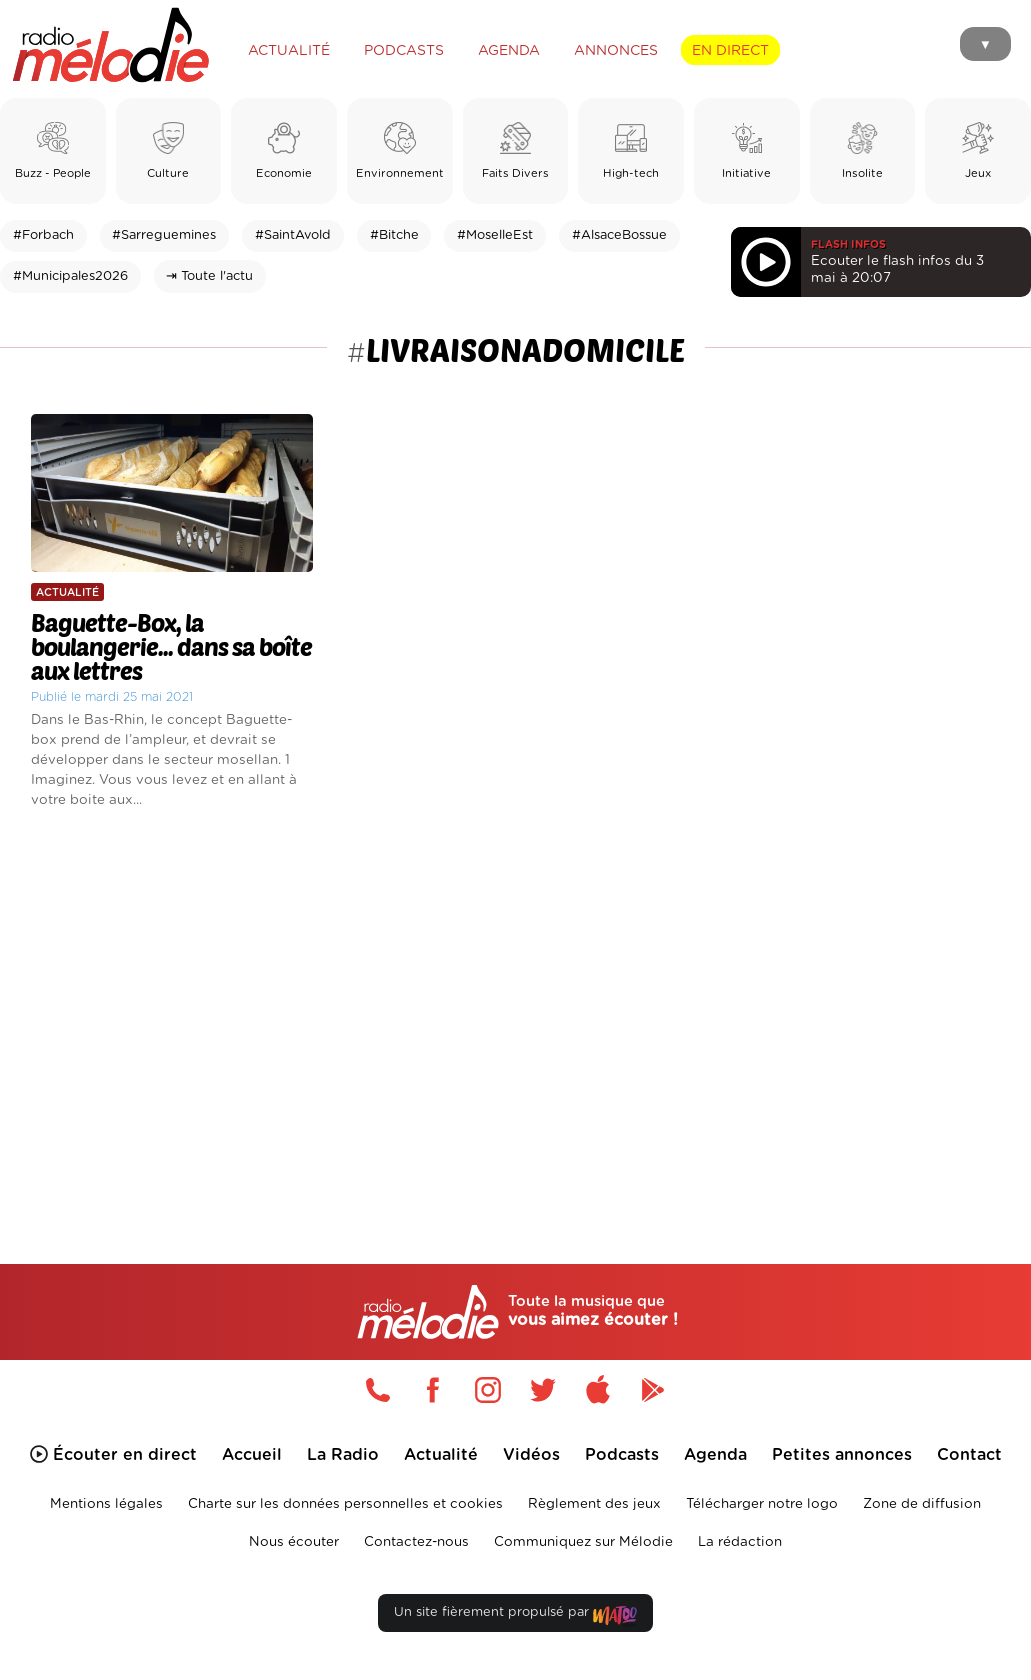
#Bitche (394, 235)
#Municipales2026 (70, 276)
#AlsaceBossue (619, 235)
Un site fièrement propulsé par (515, 1616)
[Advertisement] (515, 1008)
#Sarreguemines (164, 235)
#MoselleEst (495, 235)
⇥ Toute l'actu (209, 276)
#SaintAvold (293, 235)
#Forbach (43, 235)
